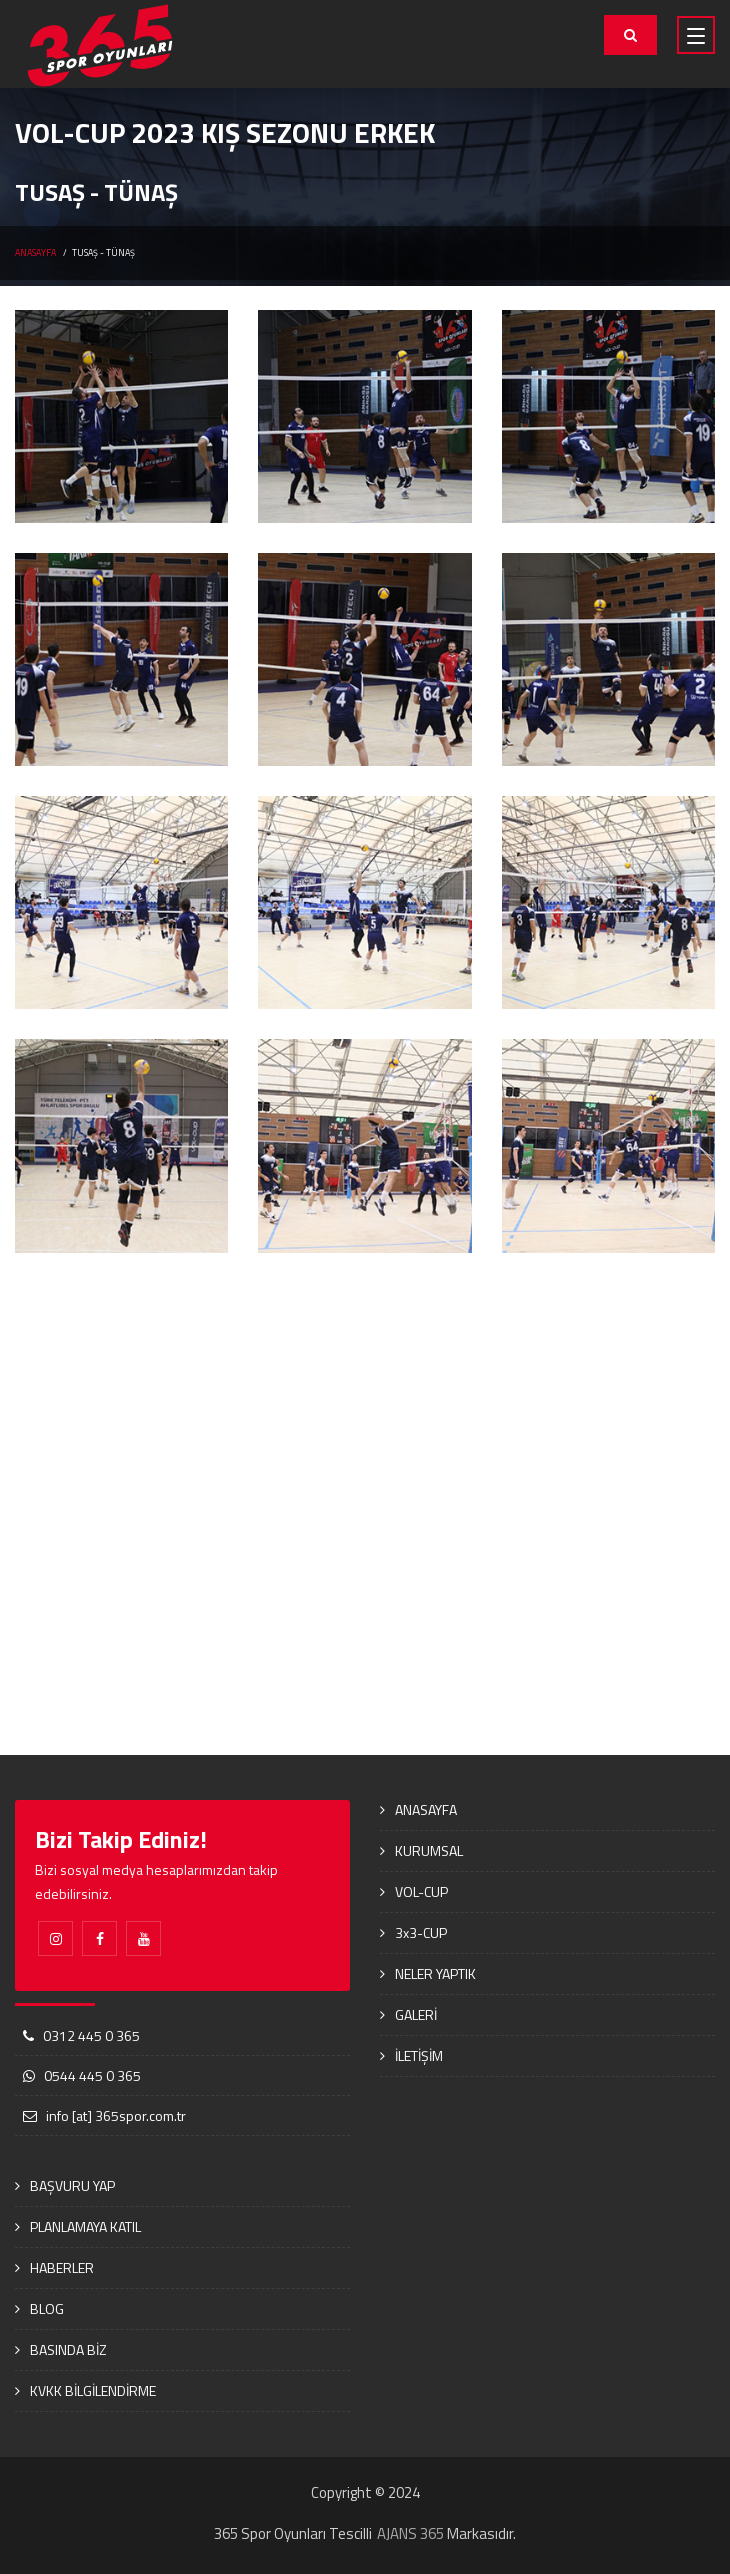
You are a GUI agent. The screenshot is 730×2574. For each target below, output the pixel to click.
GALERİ (416, 2014)
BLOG (47, 2308)
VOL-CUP (421, 1891)
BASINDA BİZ (68, 2349)
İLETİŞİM (419, 2055)
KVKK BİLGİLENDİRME (93, 2390)
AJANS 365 (410, 2533)
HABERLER (62, 2267)
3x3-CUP (421, 1932)
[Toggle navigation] (696, 35)
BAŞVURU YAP (72, 2185)
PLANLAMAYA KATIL (85, 2226)
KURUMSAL (429, 1850)
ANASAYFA (35, 252)
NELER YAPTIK (435, 1973)
